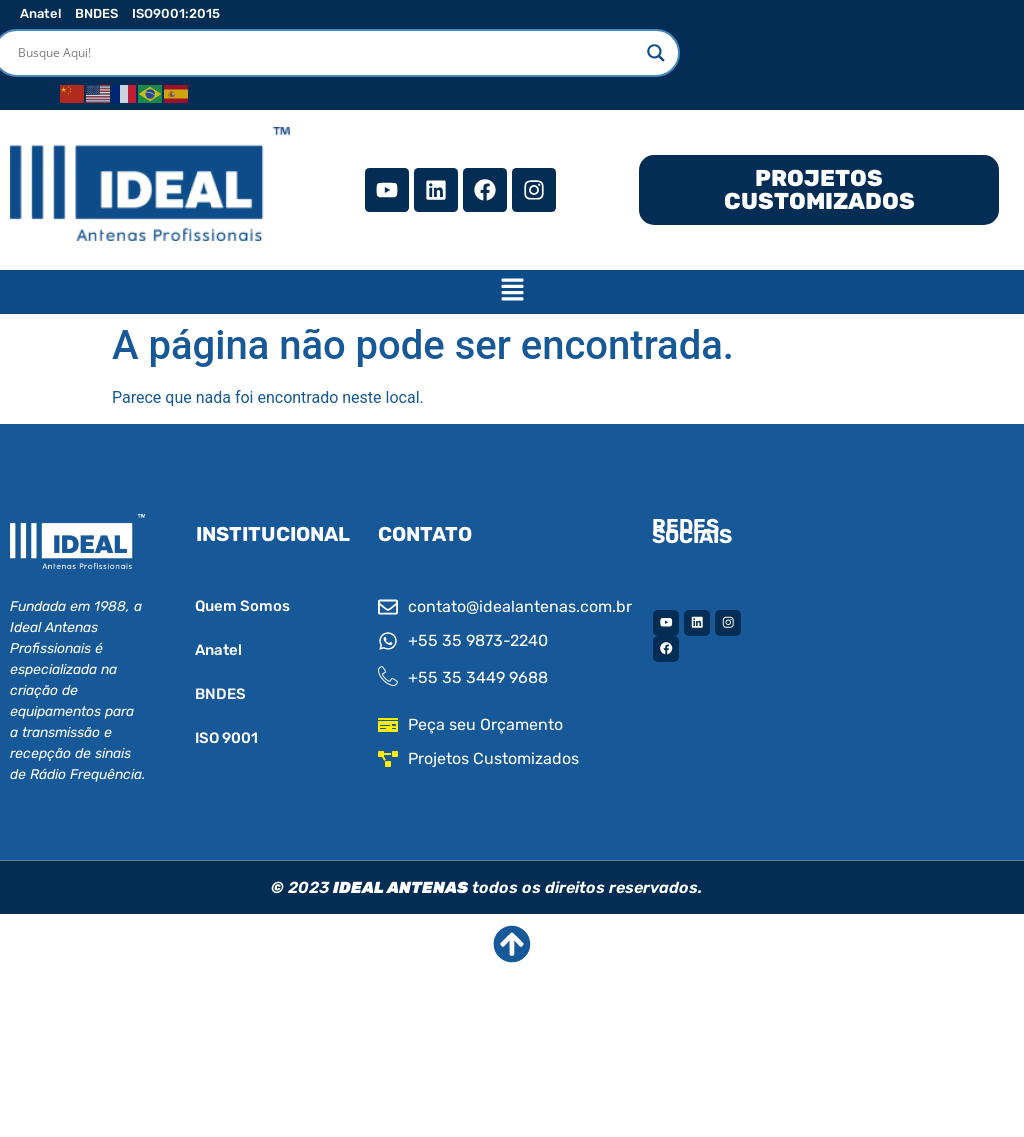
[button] (512, 292)
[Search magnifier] (656, 53)
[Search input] (327, 53)
